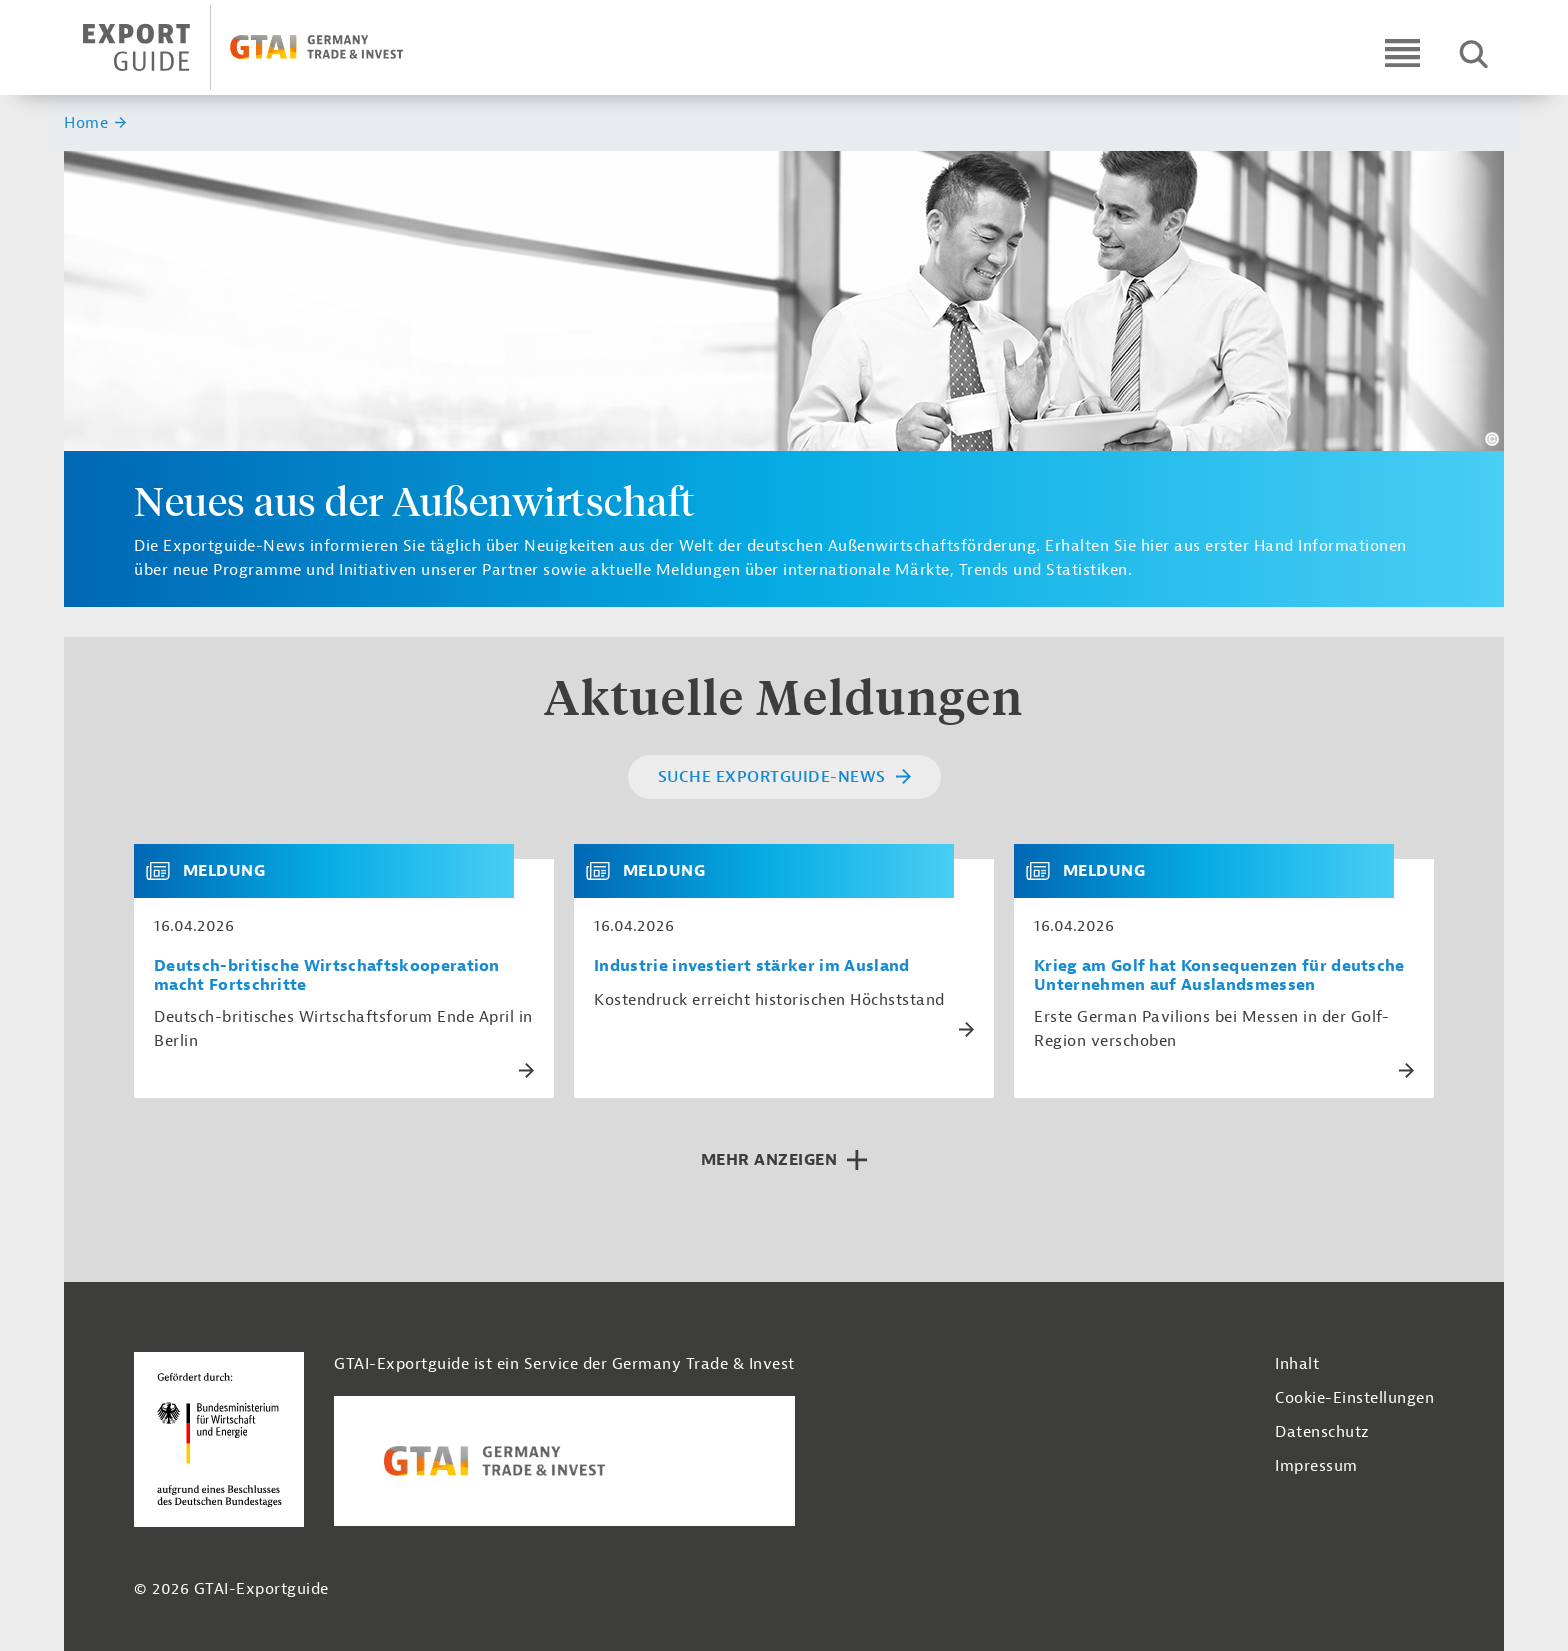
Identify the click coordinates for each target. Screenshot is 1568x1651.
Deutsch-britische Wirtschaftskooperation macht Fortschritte (327, 976)
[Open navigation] (1402, 52)
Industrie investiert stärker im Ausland (751, 966)
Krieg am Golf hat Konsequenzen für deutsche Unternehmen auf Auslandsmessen (1219, 976)
